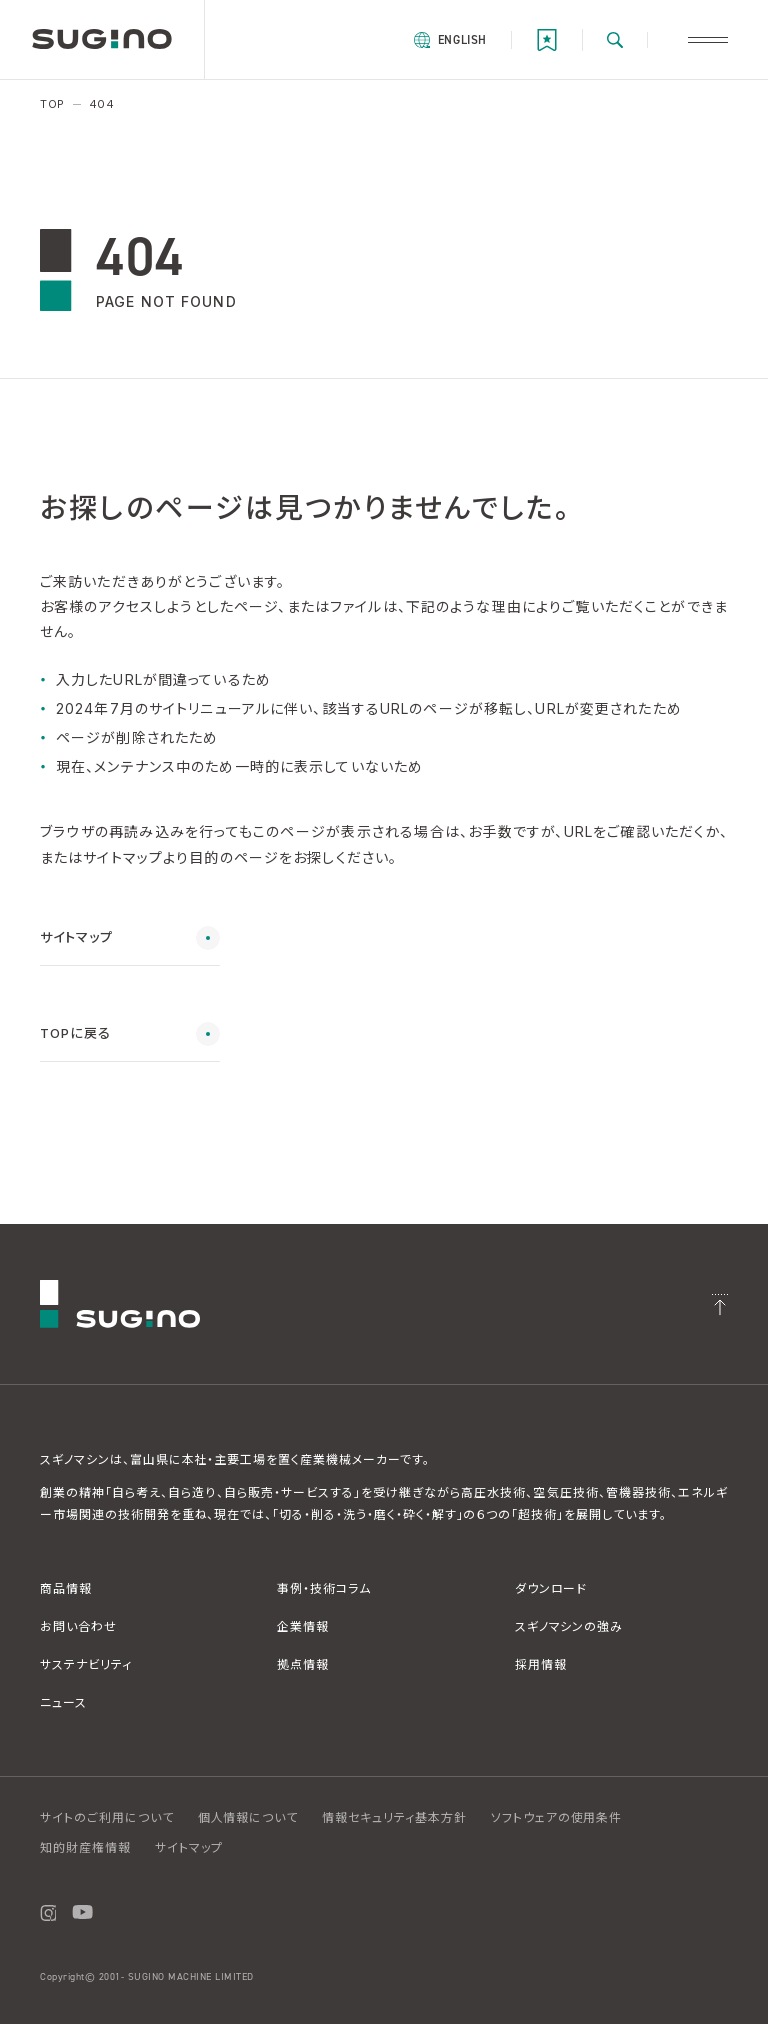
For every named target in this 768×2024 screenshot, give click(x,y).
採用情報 (541, 1664)
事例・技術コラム (324, 1588)
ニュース (63, 1702)
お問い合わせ (78, 1626)
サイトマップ (189, 1847)
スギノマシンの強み (569, 1626)
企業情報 (303, 1626)
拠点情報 (303, 1664)
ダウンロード (551, 1588)
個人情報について (248, 1817)
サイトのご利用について (107, 1817)
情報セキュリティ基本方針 (394, 1817)
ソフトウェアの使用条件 (557, 1817)
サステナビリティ (86, 1664)
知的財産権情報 (85, 1847)
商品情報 (66, 1588)
